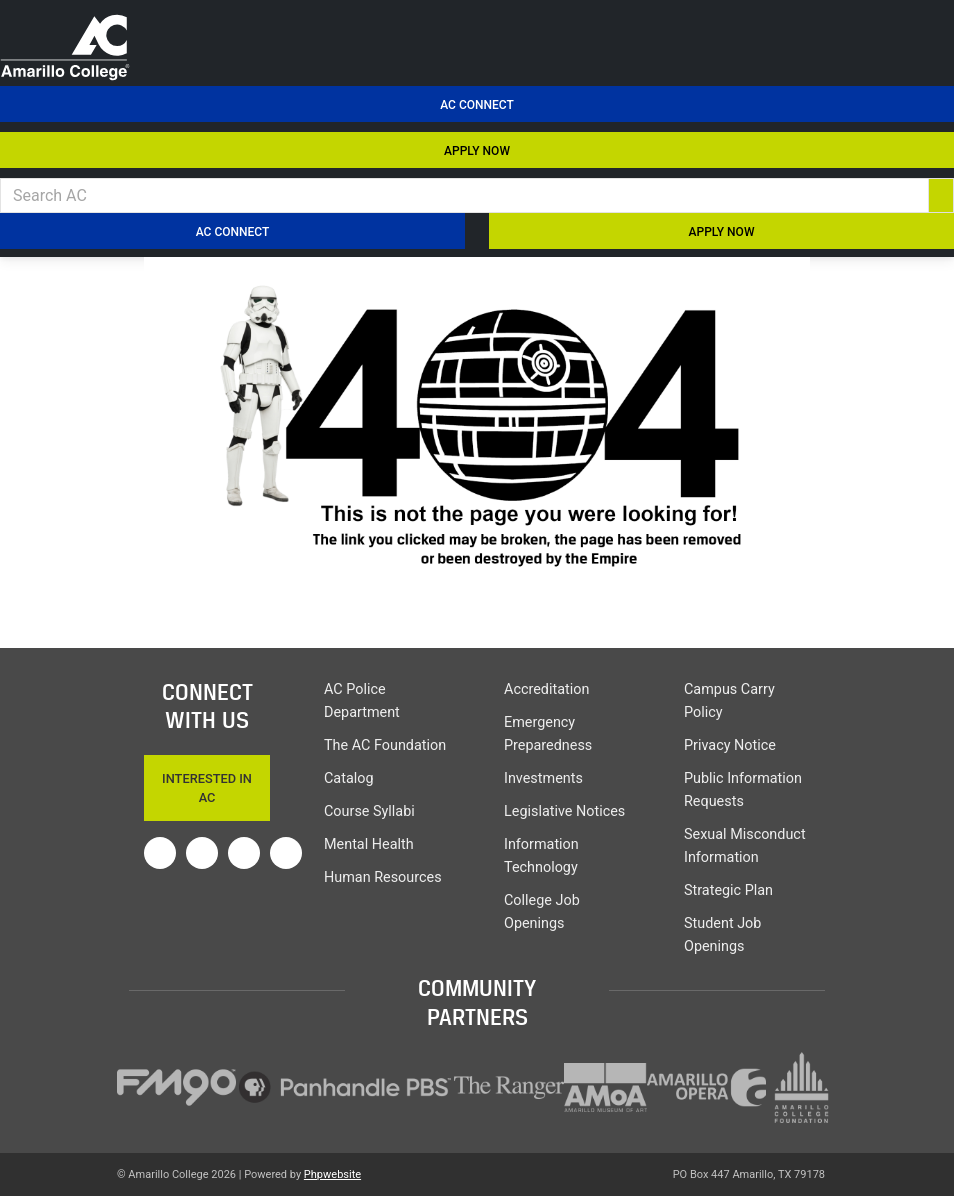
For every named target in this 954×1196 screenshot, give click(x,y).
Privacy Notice (730, 745)
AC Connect (477, 105)
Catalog (349, 778)
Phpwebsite (332, 1174)
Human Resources (383, 877)
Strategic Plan (728, 890)
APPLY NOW (477, 151)
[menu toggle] (927, 28)
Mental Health (369, 844)
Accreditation (546, 689)
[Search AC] (464, 195)
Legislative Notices (564, 811)
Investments (543, 778)
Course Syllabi (369, 811)
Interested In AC (207, 788)
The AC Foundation (385, 745)
